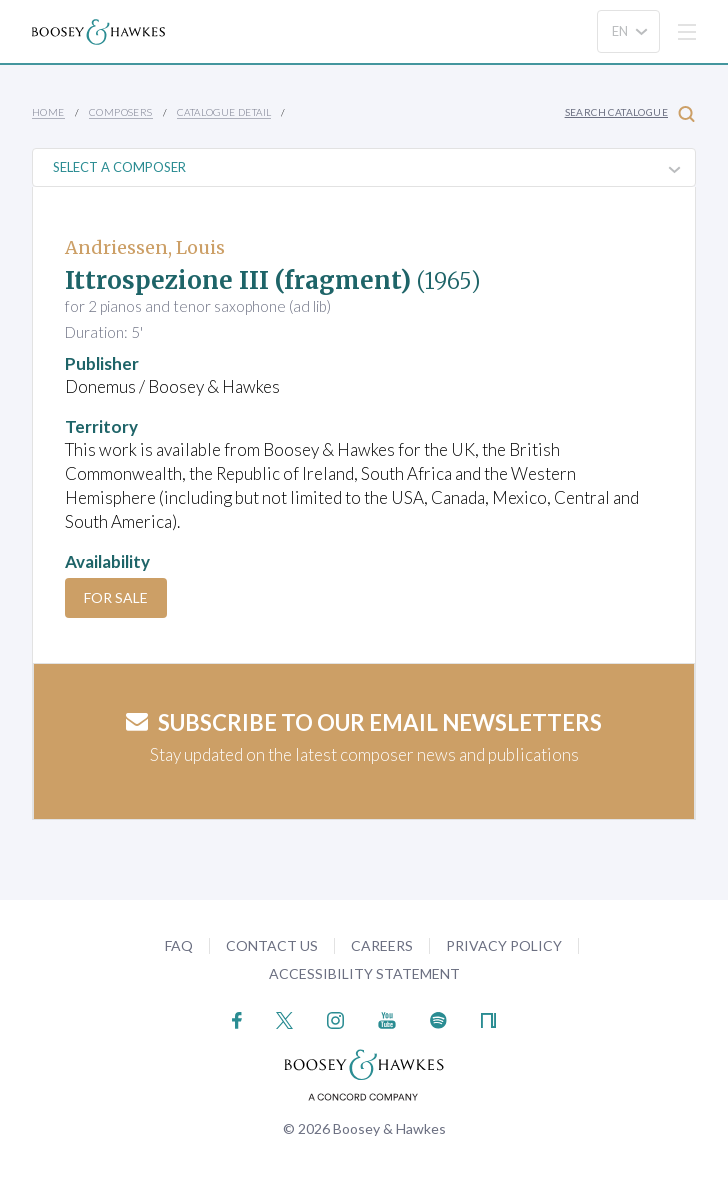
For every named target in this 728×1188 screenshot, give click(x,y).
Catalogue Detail (224, 112)
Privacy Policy (504, 945)
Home (48, 112)
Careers (382, 945)
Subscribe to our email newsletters (364, 722)
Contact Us (272, 945)
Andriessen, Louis (145, 247)
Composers (121, 112)
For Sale (116, 597)
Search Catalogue (630, 113)
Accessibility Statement (364, 973)
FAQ (179, 945)
